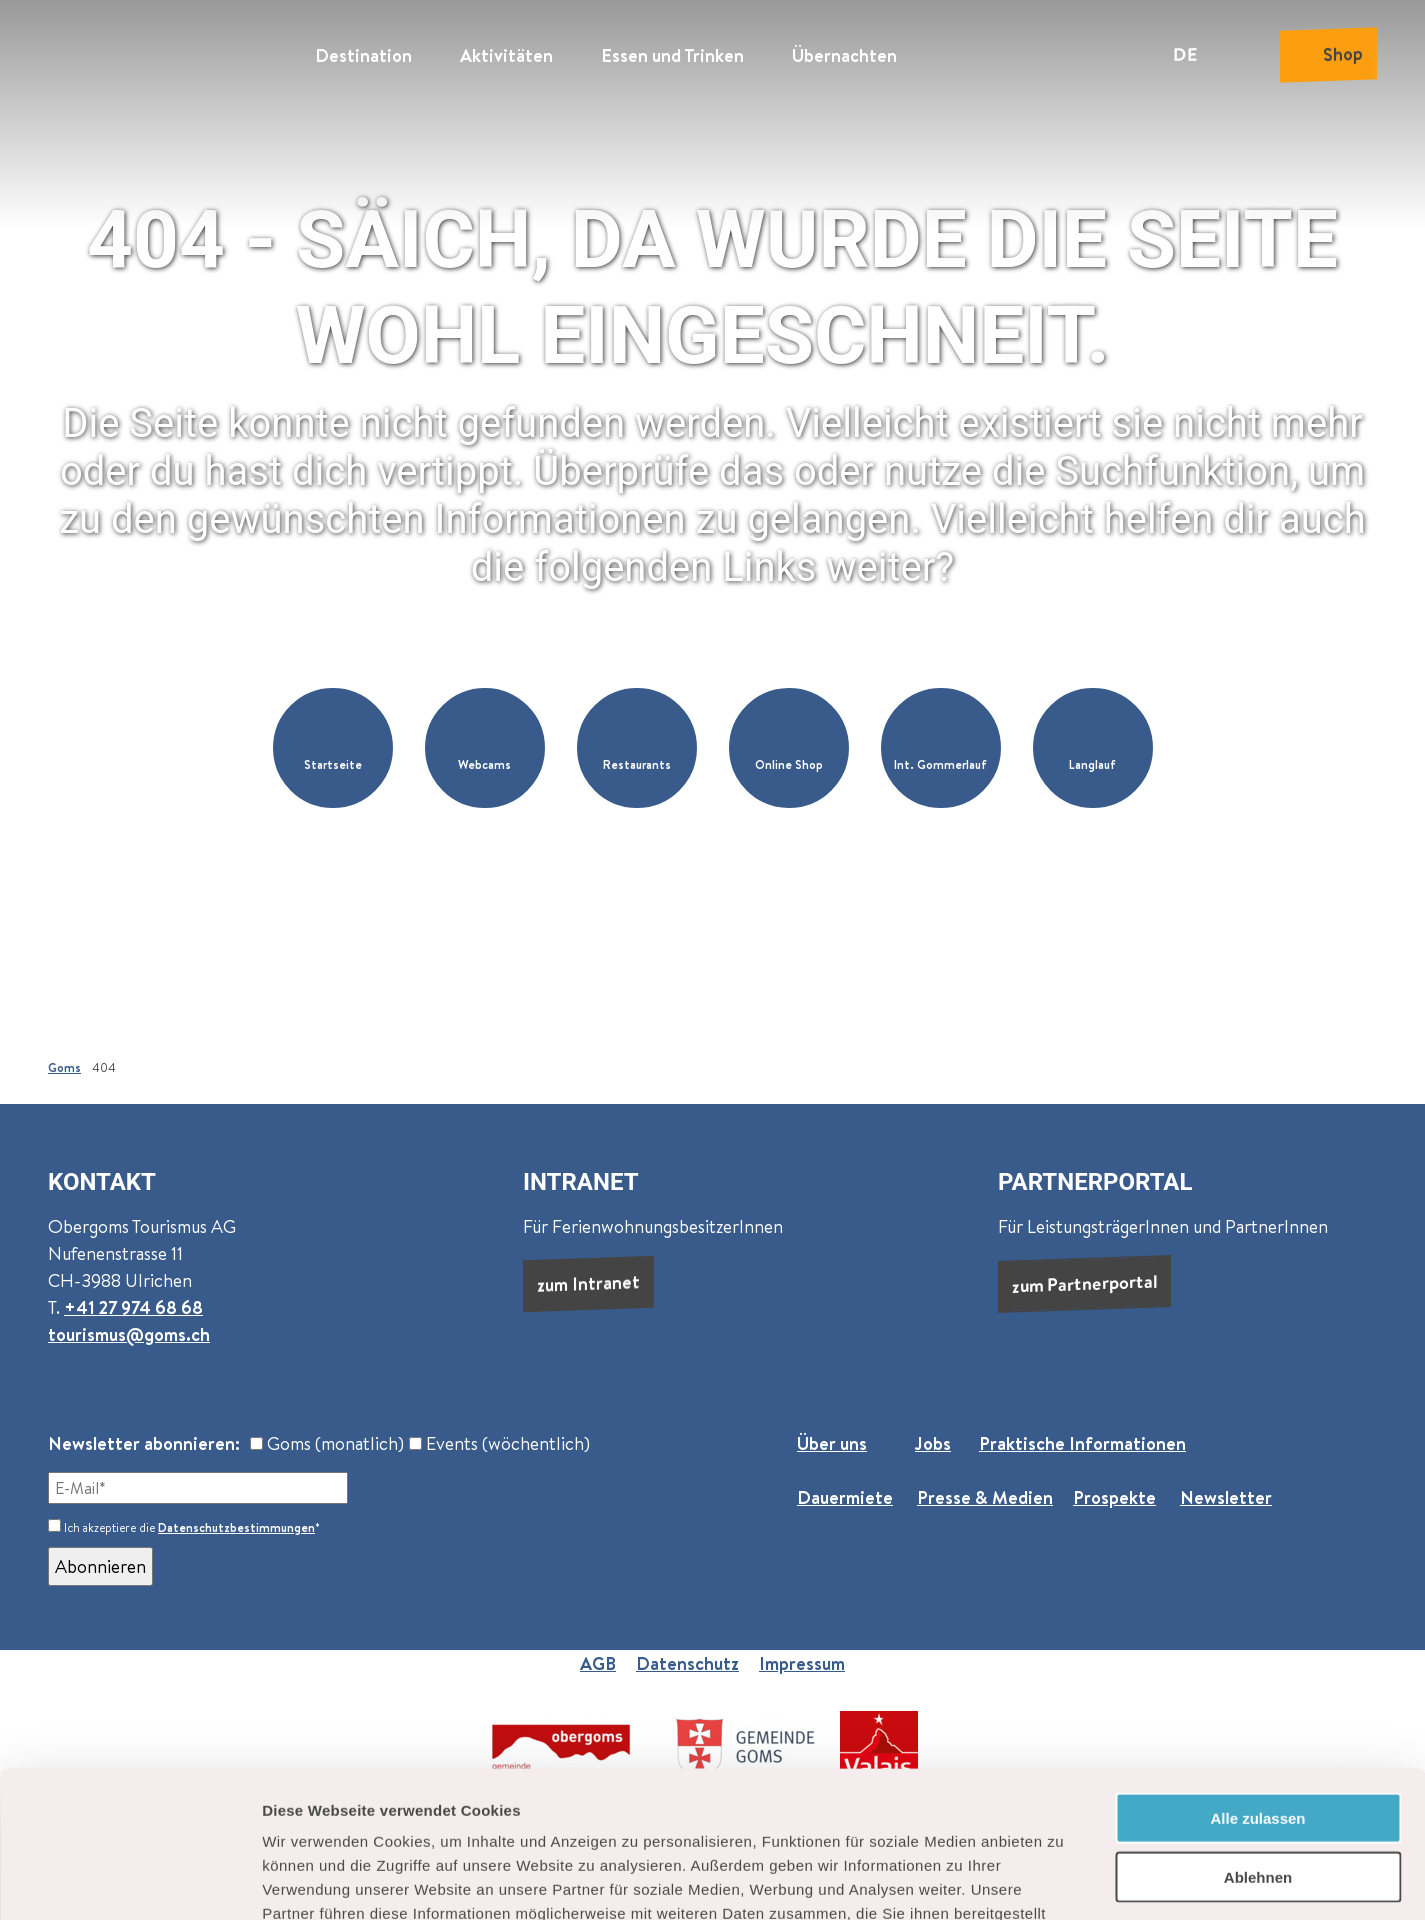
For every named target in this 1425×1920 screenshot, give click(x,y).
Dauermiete (845, 1497)
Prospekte (1114, 1497)
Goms (64, 1067)
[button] (333, 748)
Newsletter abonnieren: (144, 1443)
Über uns (832, 1443)
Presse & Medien (985, 1497)
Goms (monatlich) (327, 1443)
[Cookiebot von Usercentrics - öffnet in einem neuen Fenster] (129, 1881)
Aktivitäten (506, 55)
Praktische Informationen (1082, 1443)
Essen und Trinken (672, 55)
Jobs (933, 1443)
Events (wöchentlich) (499, 1443)
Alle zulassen (1257, 1680)
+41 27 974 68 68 (133, 1307)
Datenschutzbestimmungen (236, 1527)
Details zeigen (1063, 1880)
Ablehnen (1258, 1739)
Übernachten (844, 55)
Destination (363, 55)
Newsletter (1226, 1497)
